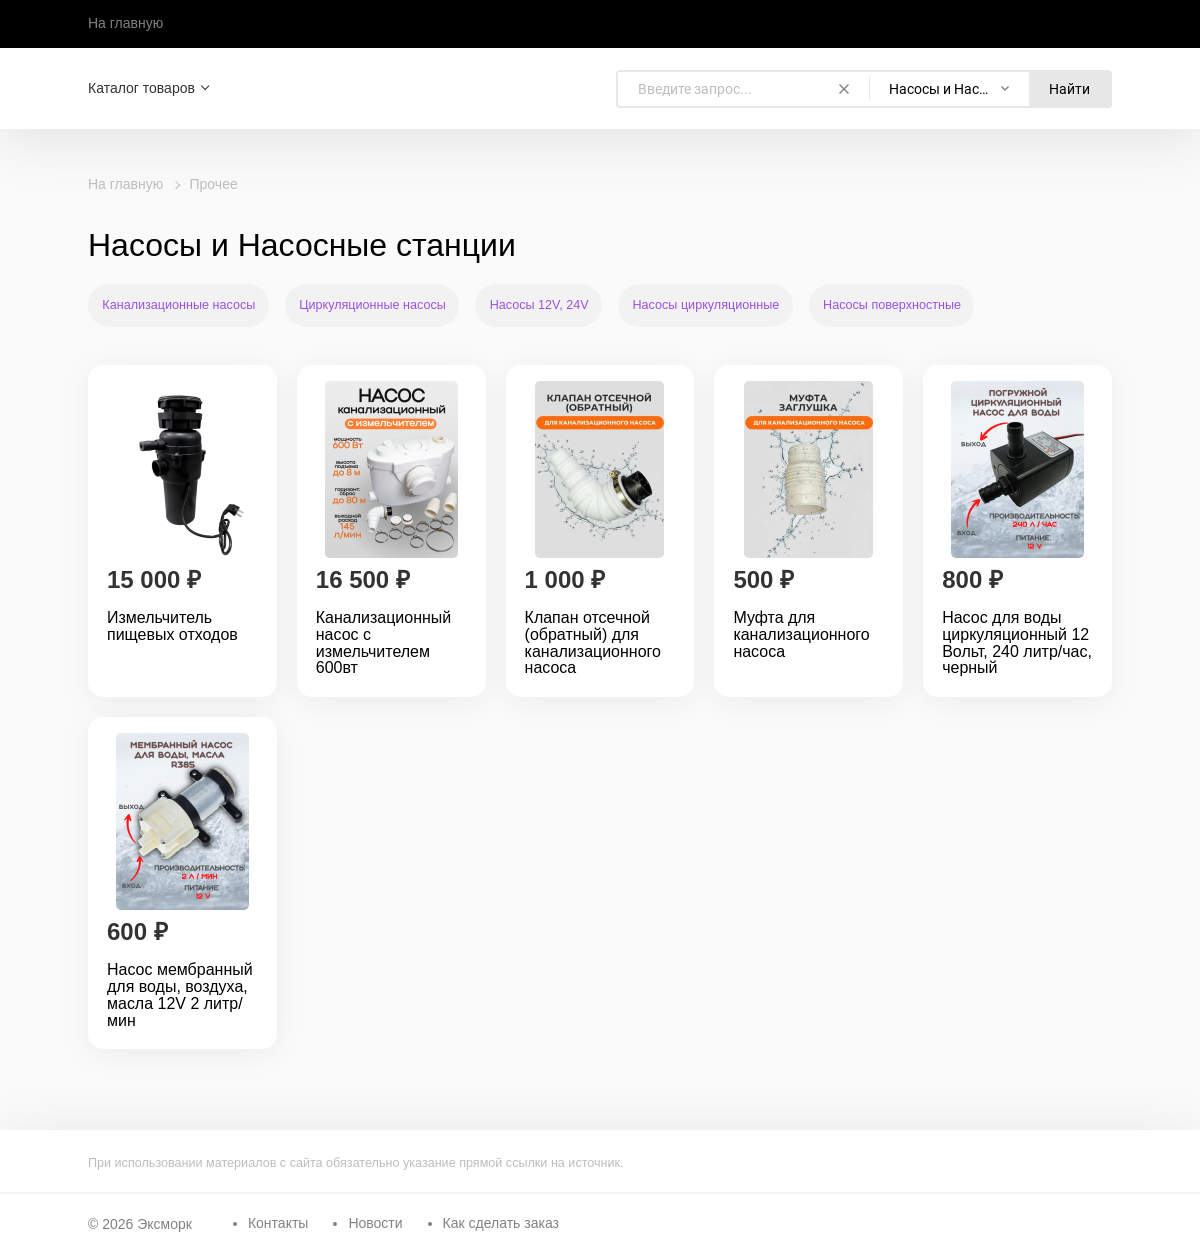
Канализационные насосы (178, 305)
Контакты (278, 1223)
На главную (125, 23)
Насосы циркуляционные (706, 305)
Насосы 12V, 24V (539, 305)
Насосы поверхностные (892, 305)
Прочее (214, 184)
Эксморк (164, 1224)
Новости (375, 1223)
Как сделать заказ (501, 1223)
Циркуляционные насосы (372, 305)
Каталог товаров (141, 88)
